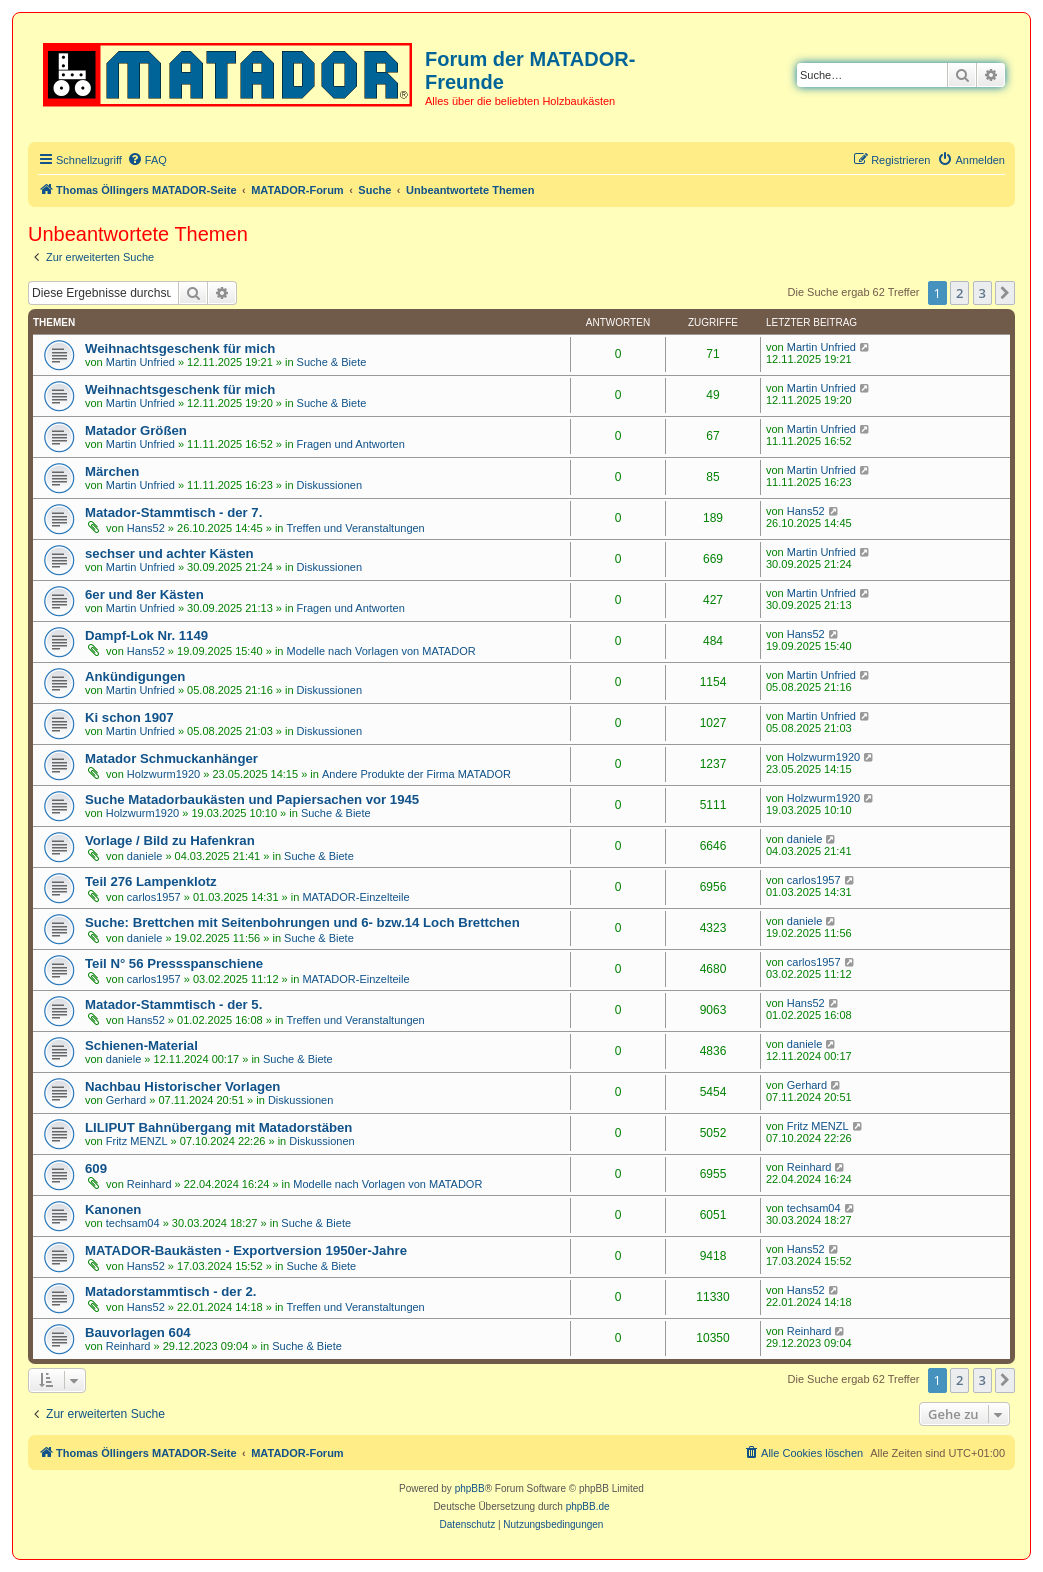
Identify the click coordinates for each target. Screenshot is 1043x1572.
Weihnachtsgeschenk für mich (180, 348)
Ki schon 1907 (129, 717)
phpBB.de (588, 1506)
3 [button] (982, 293)
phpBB (470, 1488)
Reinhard (149, 1184)
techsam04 (133, 1223)
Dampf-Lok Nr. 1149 (146, 635)
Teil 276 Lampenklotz (151, 881)
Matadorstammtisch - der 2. (170, 1291)
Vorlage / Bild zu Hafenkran (170, 840)
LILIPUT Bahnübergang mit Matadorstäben (218, 1127)
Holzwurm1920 (163, 774)
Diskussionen (329, 485)
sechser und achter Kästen (169, 553)
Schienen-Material (141, 1045)
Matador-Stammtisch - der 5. (173, 1004)
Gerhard (126, 1100)
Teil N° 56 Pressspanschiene (174, 963)
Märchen (112, 471)
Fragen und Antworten (351, 444)
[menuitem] (147, 160)
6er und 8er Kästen (144, 594)
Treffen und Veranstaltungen (356, 528)
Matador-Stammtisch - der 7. (173, 512)
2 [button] (959, 293)
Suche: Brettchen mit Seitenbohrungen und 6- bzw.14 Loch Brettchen (302, 922)
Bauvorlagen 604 (138, 1332)
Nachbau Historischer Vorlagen (182, 1086)
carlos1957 (154, 897)
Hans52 (146, 528)
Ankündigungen (135, 676)
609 (96, 1168)
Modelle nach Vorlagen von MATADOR (381, 651)
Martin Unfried (140, 362)
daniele (144, 856)
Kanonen (113, 1209)
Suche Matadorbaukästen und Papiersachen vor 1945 (252, 799)
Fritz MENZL (137, 1141)
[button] (1005, 293)
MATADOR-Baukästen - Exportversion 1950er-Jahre (246, 1250)
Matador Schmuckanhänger (171, 758)
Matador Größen (136, 430)
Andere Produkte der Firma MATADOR (416, 774)
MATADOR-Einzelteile (355, 897)
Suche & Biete (332, 362)
